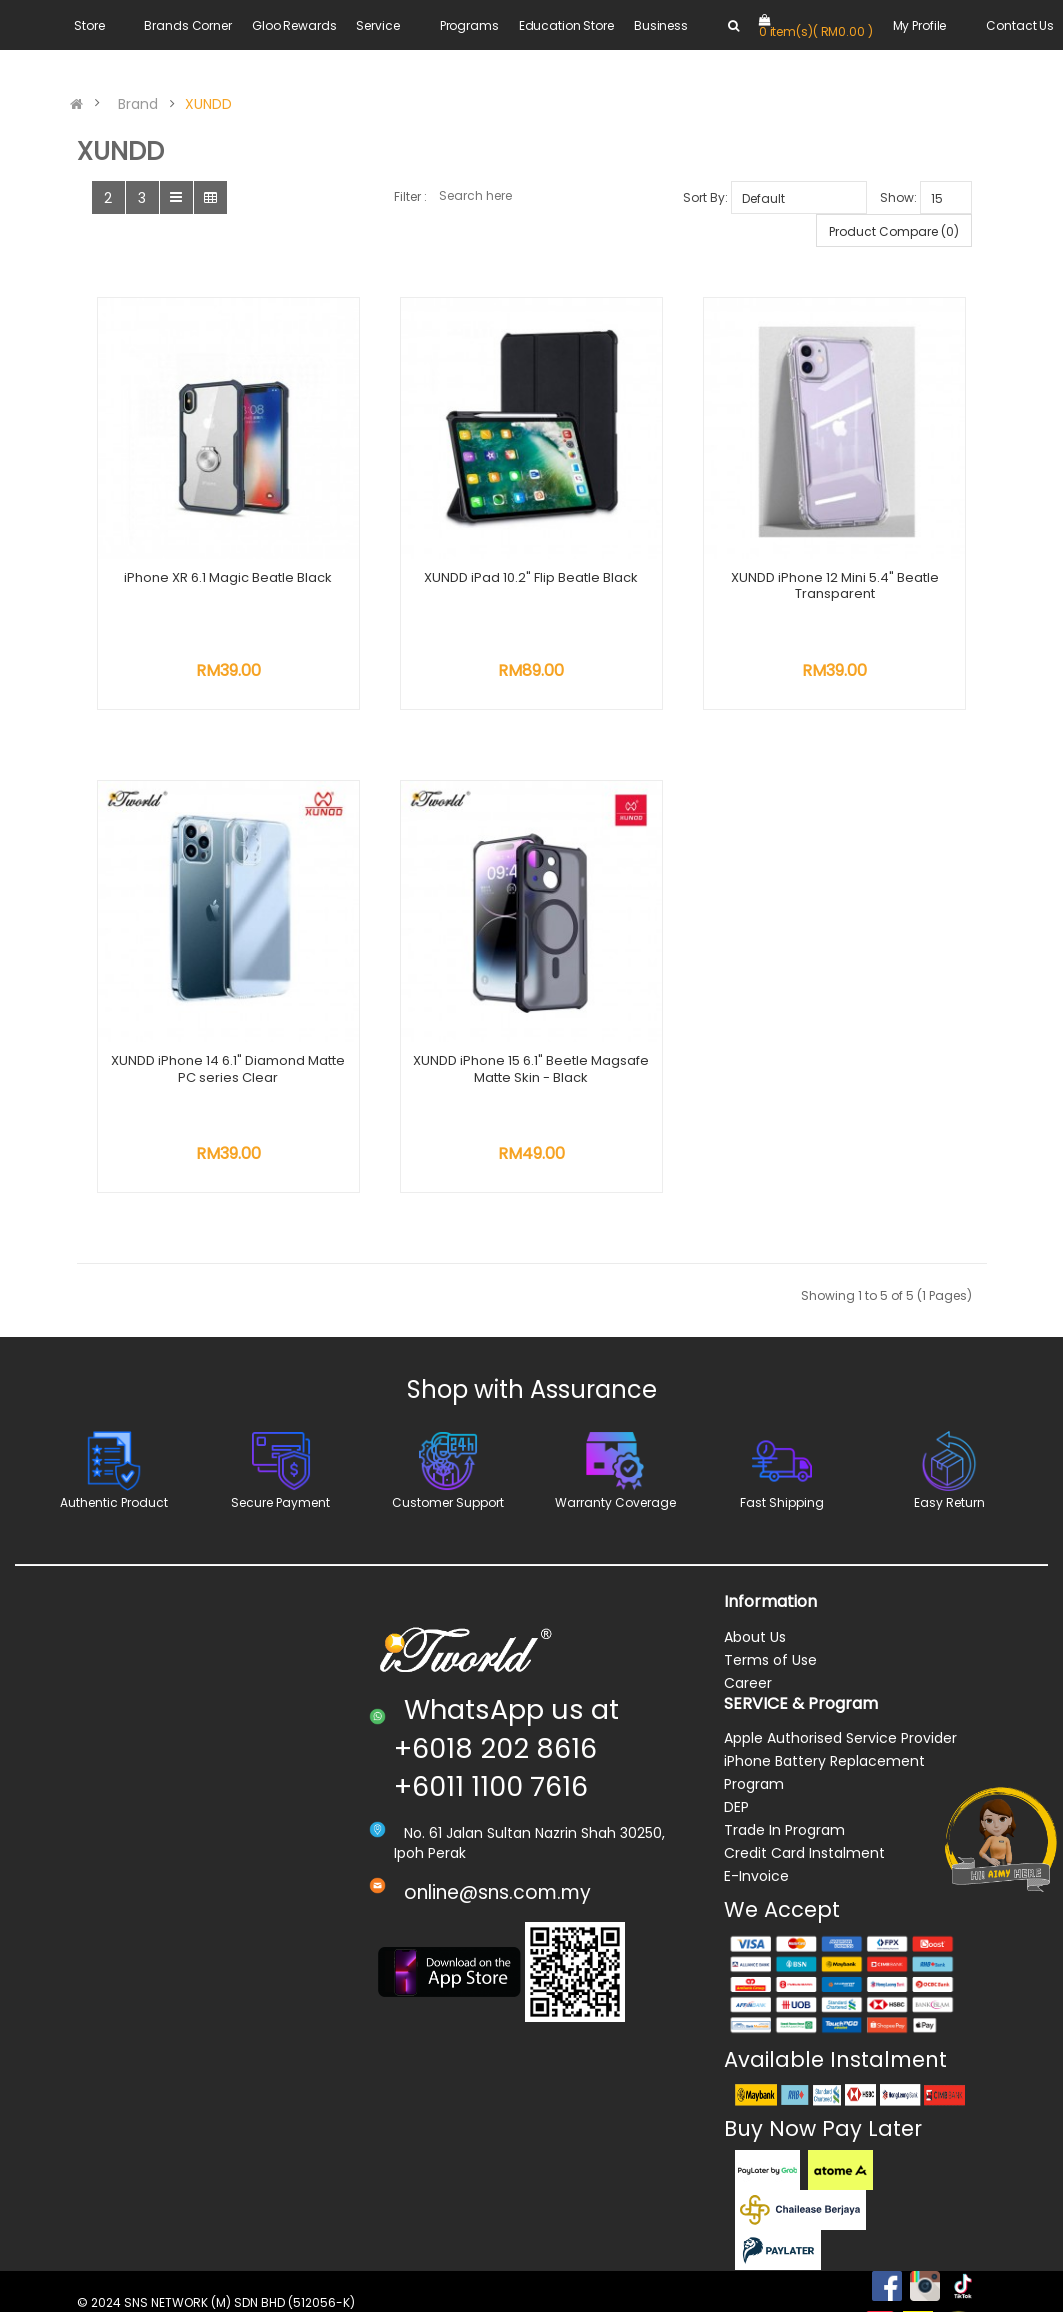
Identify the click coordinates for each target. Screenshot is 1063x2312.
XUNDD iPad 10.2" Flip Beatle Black (531, 577)
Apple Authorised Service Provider (840, 1738)
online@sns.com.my (497, 1892)
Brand (138, 104)
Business (661, 25)
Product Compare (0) (894, 231)
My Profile (920, 25)
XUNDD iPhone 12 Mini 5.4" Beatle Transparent (835, 586)
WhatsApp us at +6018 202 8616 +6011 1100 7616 (506, 1748)
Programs (469, 25)
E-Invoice (756, 1876)
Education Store (566, 25)
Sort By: (705, 197)
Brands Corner (187, 25)
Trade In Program (784, 1830)
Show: (898, 197)
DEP (736, 1807)
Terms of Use (770, 1660)
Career (748, 1683)
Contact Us (1020, 25)
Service (377, 25)
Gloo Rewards (294, 25)
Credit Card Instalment (804, 1853)
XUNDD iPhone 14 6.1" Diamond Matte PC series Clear (228, 1069)
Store (89, 25)
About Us (755, 1637)
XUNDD (208, 104)
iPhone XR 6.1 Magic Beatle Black (228, 577)
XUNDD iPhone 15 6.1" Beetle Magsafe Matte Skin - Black (531, 1069)
